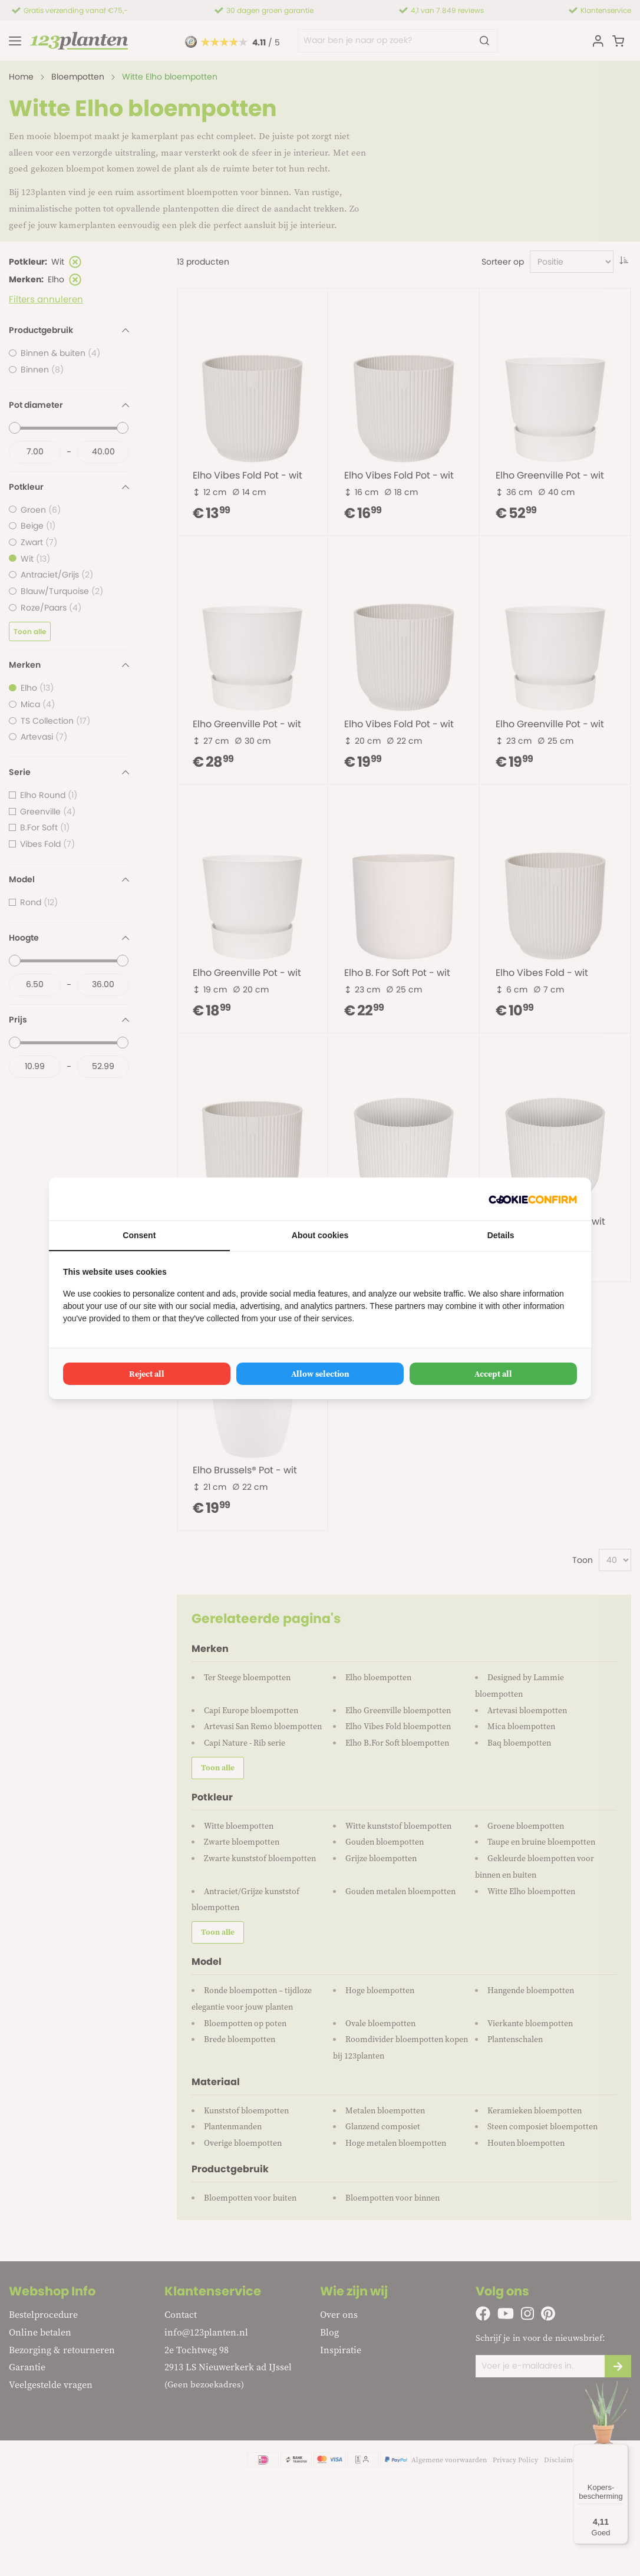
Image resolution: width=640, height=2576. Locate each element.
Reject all (146, 1374)
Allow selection (320, 1374)
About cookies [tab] (320, 1235)
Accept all (493, 1374)
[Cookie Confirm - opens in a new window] (533, 1199)
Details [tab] (500, 1235)
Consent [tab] (139, 1235)
